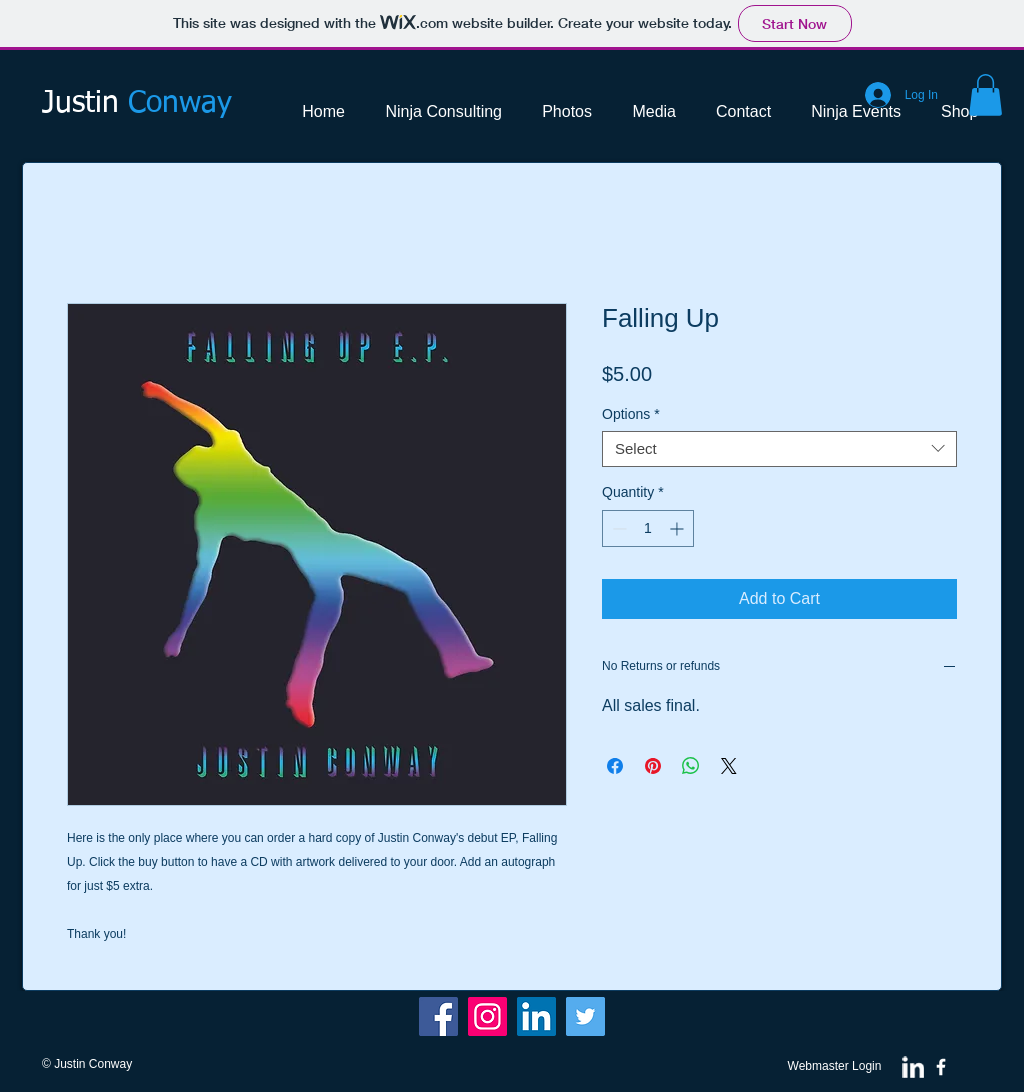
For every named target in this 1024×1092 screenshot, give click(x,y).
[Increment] (678, 528)
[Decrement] (617, 528)
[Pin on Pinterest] (653, 766)
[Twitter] (585, 1016)
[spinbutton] (648, 528)
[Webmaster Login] (834, 1067)
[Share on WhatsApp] (691, 766)
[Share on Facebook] (615, 766)
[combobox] (779, 449)
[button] (985, 95)
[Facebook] (438, 1016)
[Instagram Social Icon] (487, 1016)
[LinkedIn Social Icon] (536, 1016)
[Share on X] (729, 766)
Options (631, 414)
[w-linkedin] (913, 1067)
